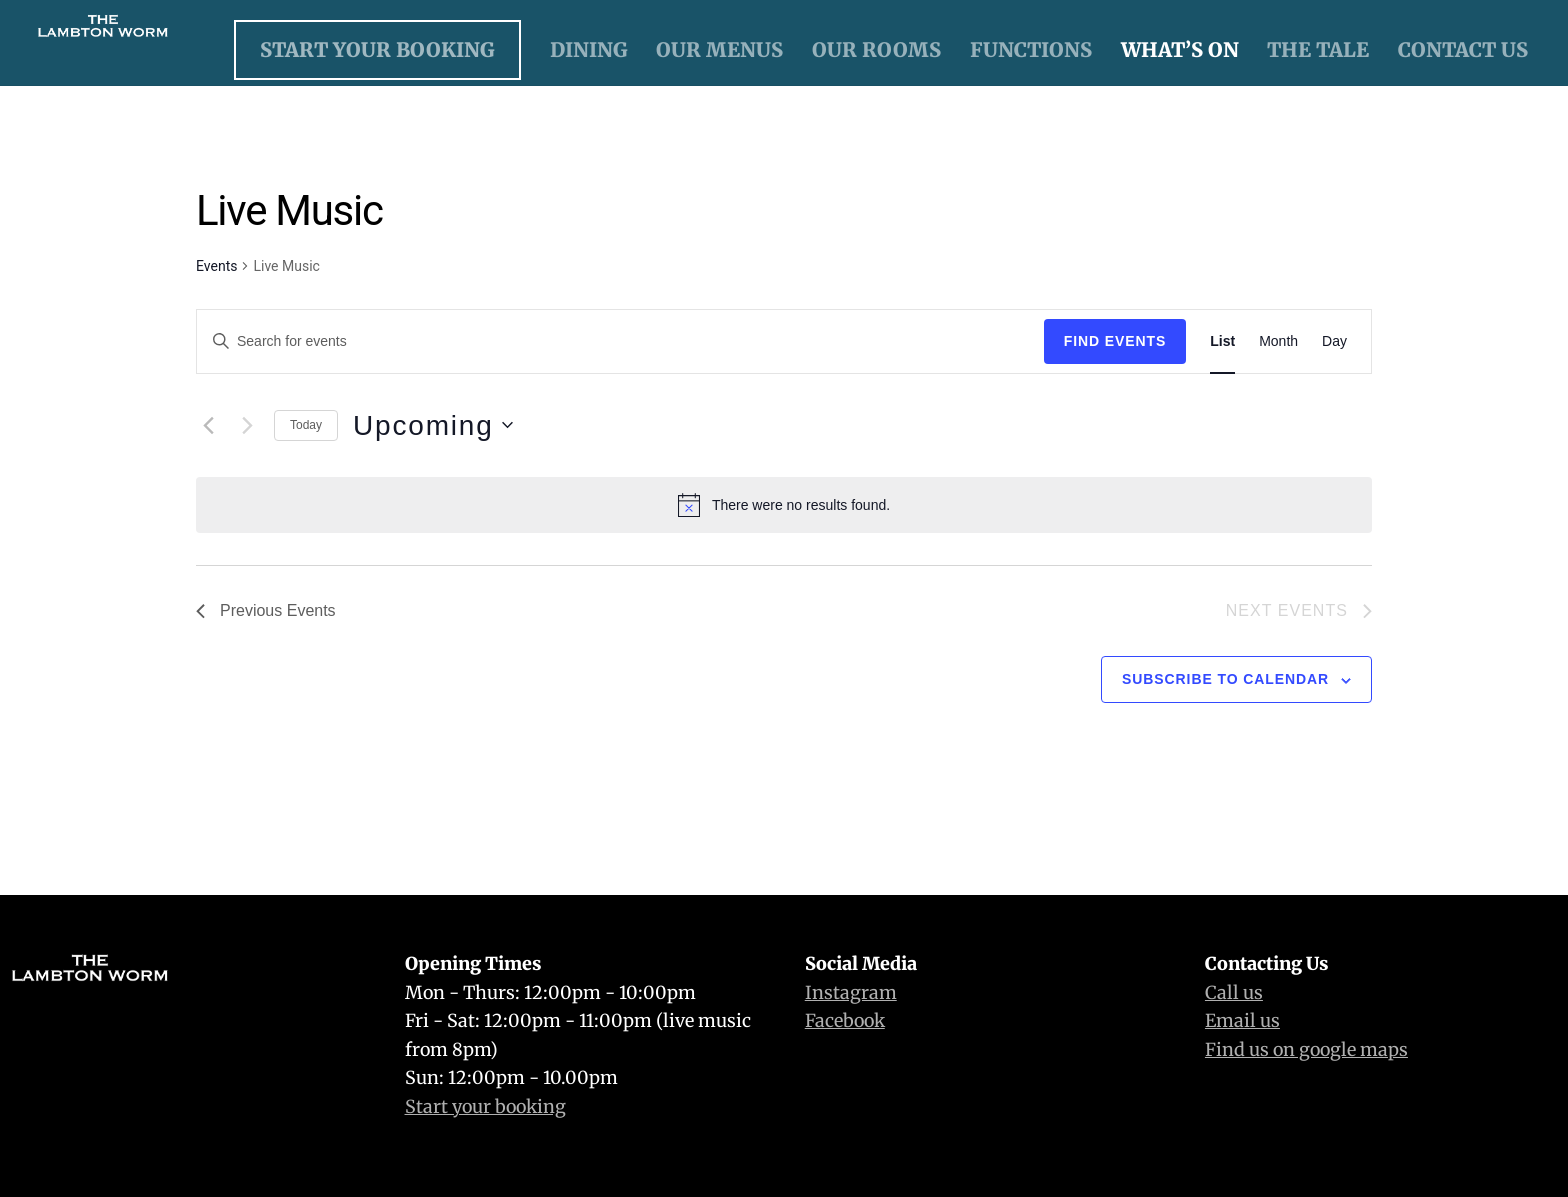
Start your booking (485, 1106)
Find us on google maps (1306, 1049)
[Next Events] (247, 425)
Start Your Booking (377, 49)
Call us (1234, 992)
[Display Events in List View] (1222, 341)
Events (216, 266)
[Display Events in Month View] (1278, 341)
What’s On (1180, 49)
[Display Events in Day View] (1334, 341)
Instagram (851, 992)
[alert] (784, 505)
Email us (1242, 1020)
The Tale (1318, 49)
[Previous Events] (208, 425)
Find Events (1115, 341)
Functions (1031, 49)
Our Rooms (876, 49)
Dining (589, 49)
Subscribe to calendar (1225, 679)
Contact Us (1463, 49)
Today (306, 425)
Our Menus (719, 49)
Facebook (845, 1020)
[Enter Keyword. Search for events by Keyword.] (620, 341)
